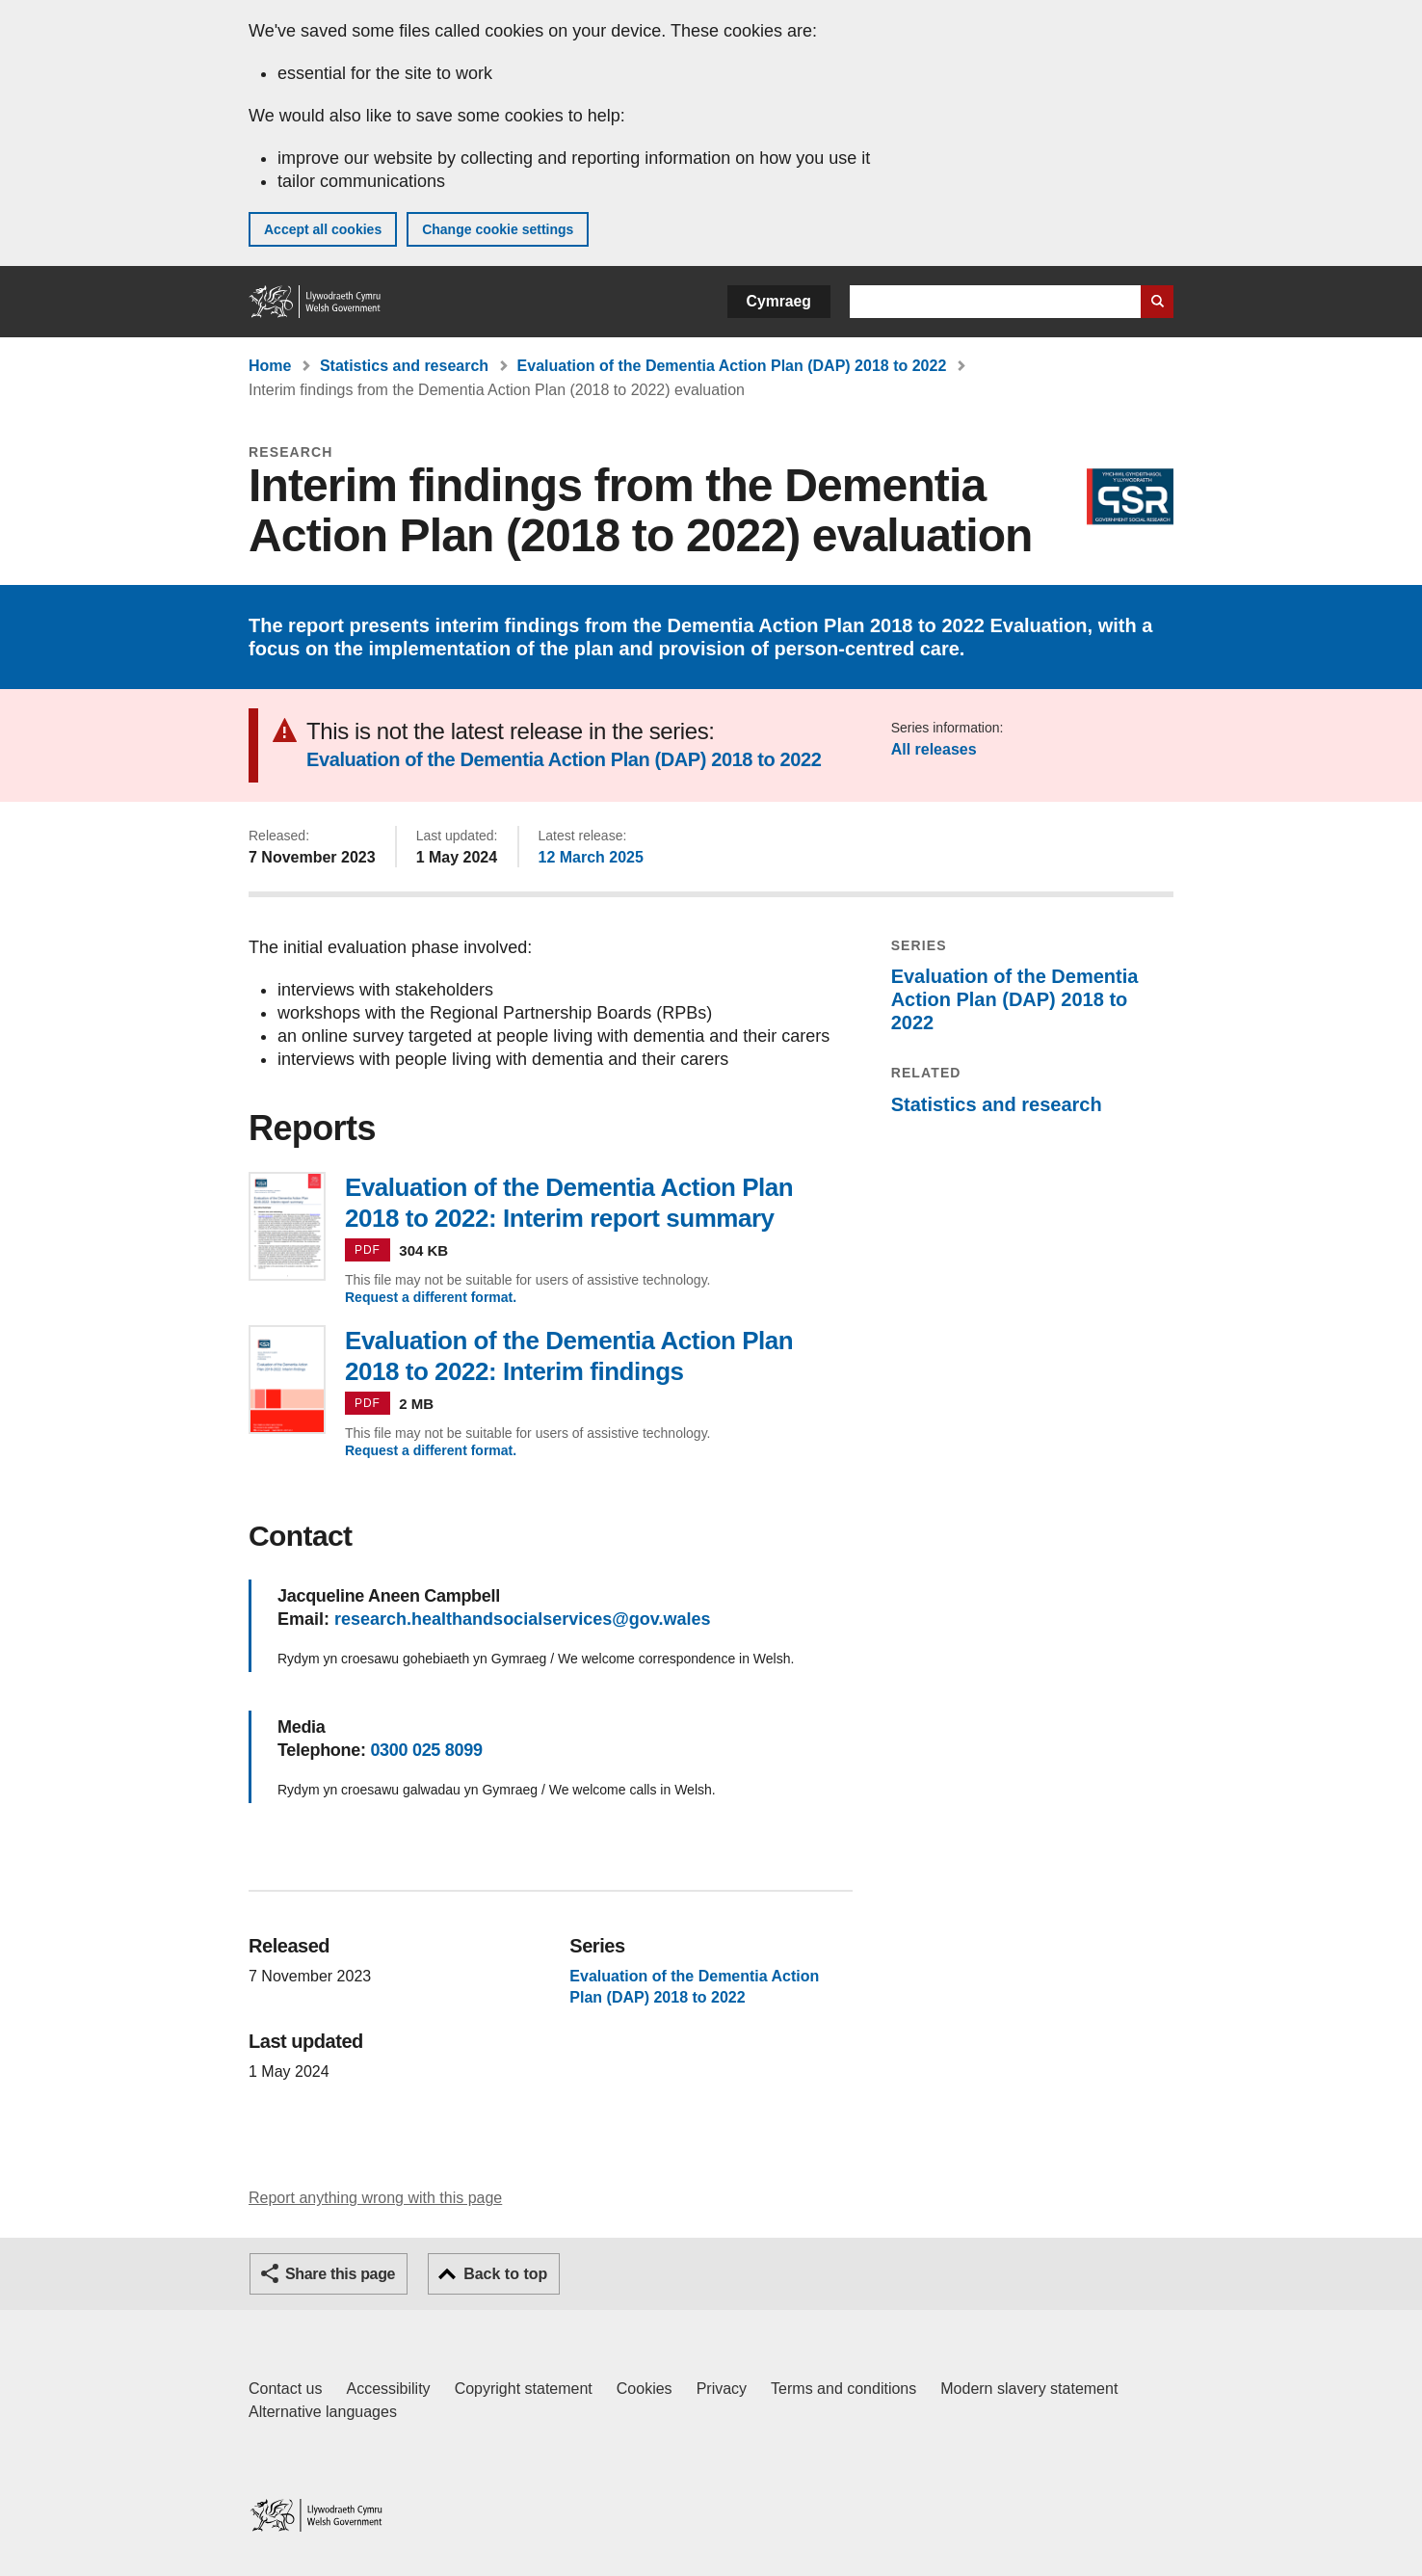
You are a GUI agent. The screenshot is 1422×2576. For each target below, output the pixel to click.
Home (270, 366)
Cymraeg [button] (779, 301)
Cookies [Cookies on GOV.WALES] (644, 2388)
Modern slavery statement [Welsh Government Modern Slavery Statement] (1029, 2388)
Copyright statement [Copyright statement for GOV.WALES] (523, 2388)
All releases (934, 749)
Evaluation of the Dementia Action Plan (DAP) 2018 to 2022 (732, 366)
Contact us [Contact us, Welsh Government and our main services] (285, 2388)
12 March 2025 (591, 857)
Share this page (340, 2274)
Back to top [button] (505, 2274)
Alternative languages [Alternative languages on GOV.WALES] (323, 2411)
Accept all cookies (323, 229)
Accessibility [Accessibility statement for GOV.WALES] (388, 2388)
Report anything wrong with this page (375, 2198)
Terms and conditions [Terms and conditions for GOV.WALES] (843, 2388)
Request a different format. (430, 1297)
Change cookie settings (497, 229)
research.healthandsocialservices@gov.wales (522, 1619)
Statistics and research (404, 366)
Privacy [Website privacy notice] (722, 2388)
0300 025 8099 (426, 1750)
